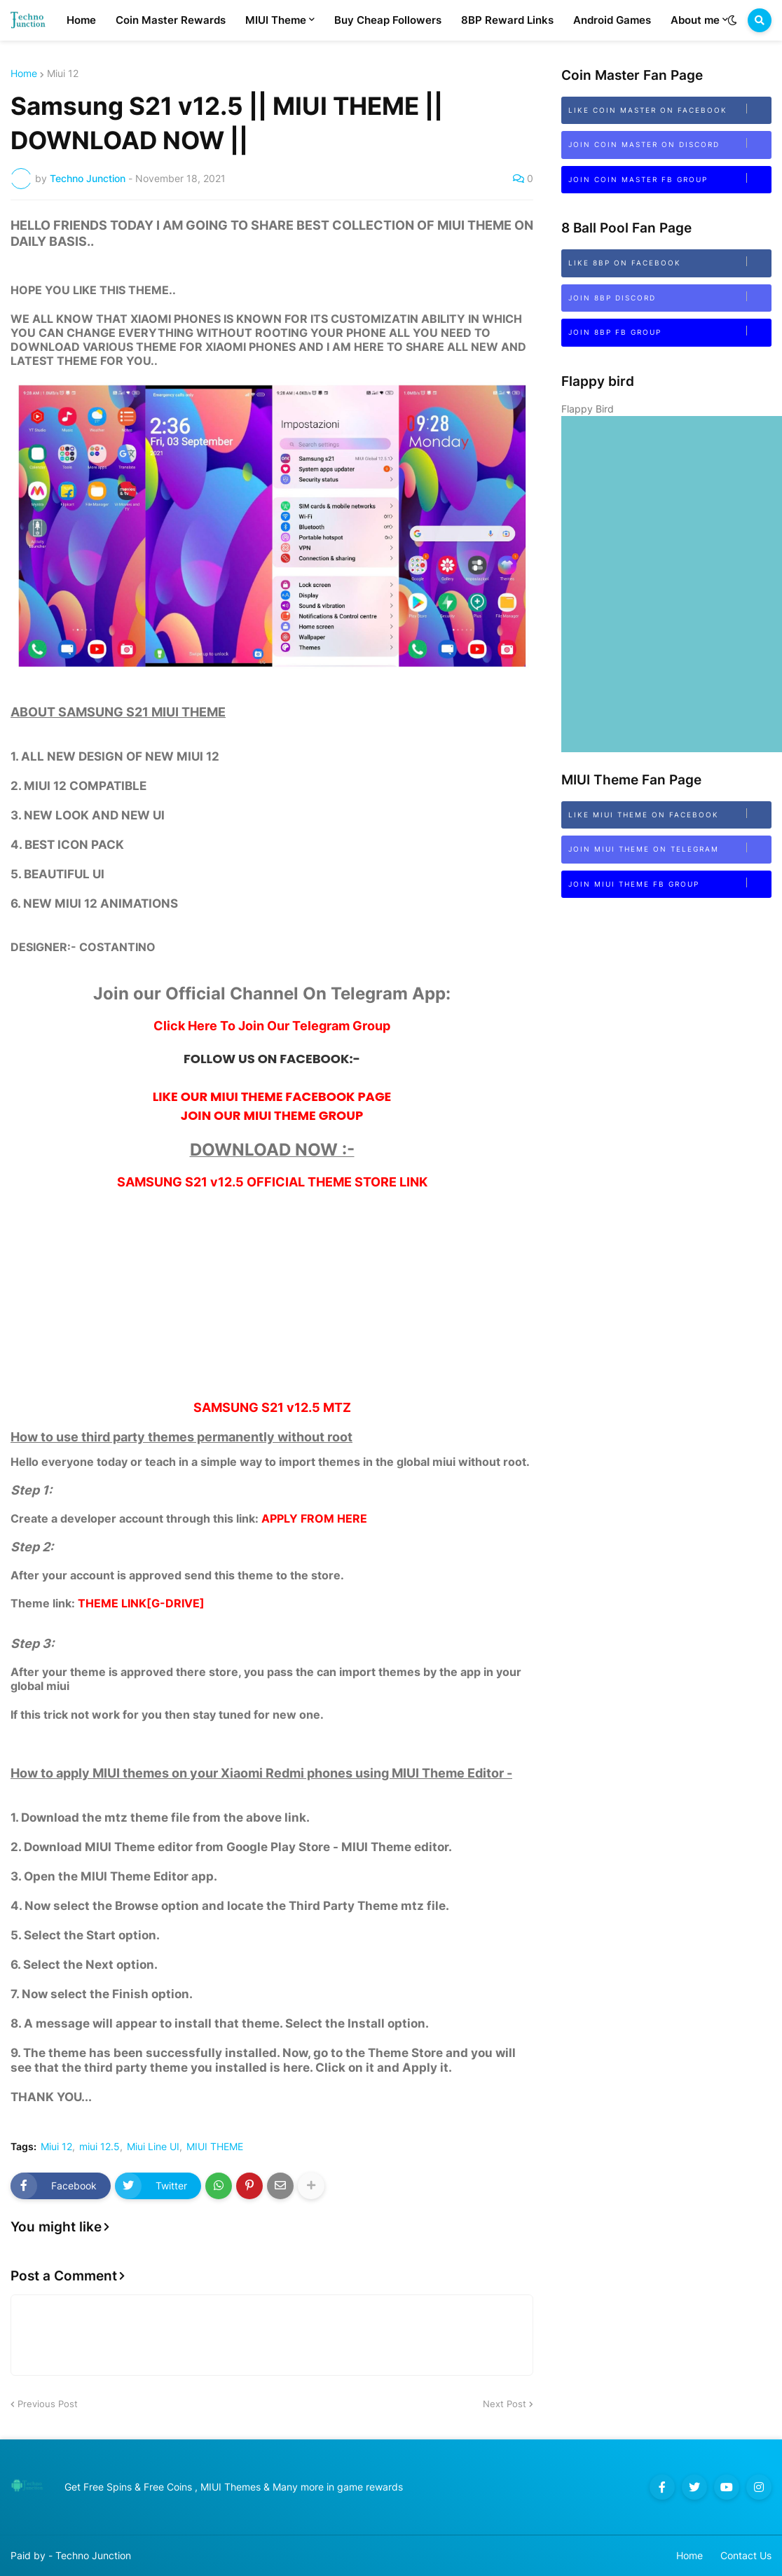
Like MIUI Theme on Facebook (669, 813)
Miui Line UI (153, 2147)
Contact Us (745, 2555)
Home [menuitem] (81, 20)
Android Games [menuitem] (612, 20)
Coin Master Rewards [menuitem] (171, 20)
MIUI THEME (214, 2147)
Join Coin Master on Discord (669, 143)
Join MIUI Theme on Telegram (669, 848)
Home (24, 73)
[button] (732, 20)
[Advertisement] (272, 1302)
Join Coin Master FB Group (669, 178)
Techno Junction (93, 2555)
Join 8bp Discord (669, 296)
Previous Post (48, 2403)
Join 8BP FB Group (669, 331)
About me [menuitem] (695, 20)
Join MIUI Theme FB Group (669, 883)
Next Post (504, 2403)
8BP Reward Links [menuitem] (507, 20)
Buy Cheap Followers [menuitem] (387, 20)
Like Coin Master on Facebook (669, 109)
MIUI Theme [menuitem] (275, 20)
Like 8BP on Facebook (669, 261)
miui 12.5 (99, 2147)
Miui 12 (62, 73)
